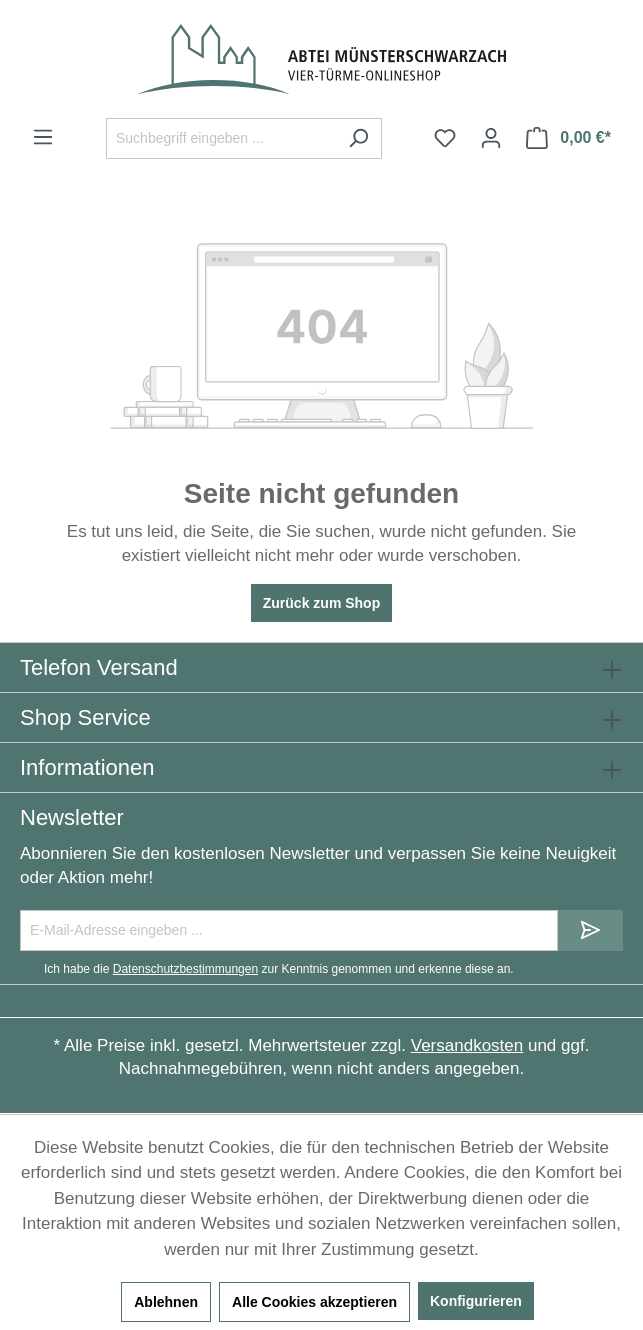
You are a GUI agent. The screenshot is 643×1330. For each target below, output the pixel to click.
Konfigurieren (476, 1301)
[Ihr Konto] (491, 138)
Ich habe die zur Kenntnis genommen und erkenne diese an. (279, 969)
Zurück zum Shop (321, 603)
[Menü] (43, 137)
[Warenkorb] (568, 138)
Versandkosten (467, 1045)
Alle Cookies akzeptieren (314, 1302)
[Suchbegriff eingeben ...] (221, 138)
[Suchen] (358, 138)
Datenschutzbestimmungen (185, 969)
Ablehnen (166, 1302)
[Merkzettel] (445, 138)
